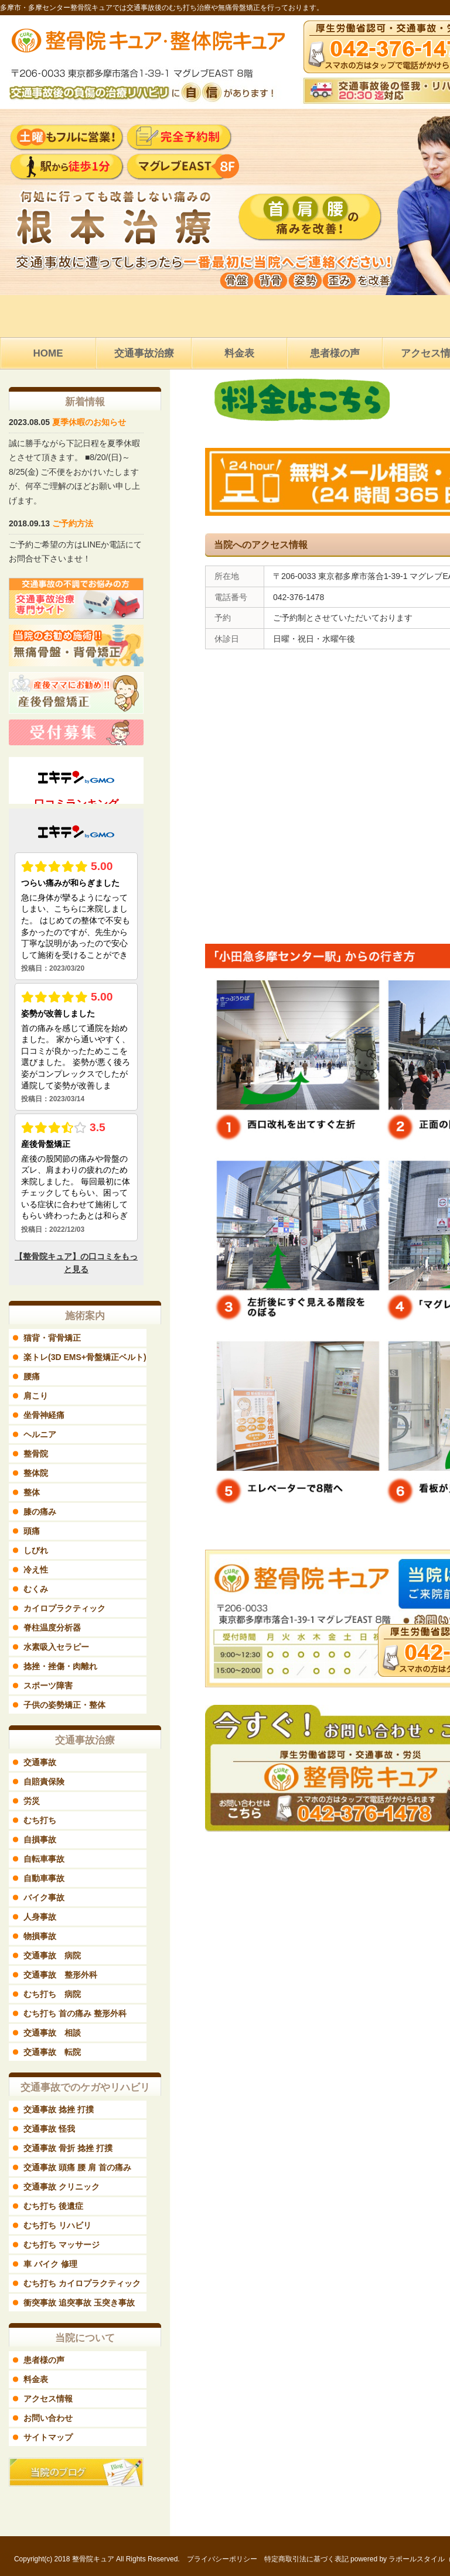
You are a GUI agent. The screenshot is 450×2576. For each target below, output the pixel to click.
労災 (31, 1801)
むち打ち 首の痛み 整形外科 (75, 2013)
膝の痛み (39, 1511)
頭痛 (31, 1531)
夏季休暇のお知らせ (89, 422)
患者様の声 (43, 2360)
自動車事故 (43, 1878)
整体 (31, 1492)
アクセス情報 (48, 2398)
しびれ (35, 1550)
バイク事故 (43, 1897)
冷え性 (35, 1569)
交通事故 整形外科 (60, 1974)
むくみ (35, 1589)
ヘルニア (39, 1434)
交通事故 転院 (52, 2052)
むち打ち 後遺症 (53, 2206)
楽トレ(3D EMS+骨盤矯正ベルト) (84, 1357)
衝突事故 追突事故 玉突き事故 (79, 2302)
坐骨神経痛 (43, 1415)
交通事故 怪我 (49, 2128)
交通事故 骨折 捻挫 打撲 (67, 2148)
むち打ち (39, 1820)
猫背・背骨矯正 (52, 1337)
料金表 (35, 2379)
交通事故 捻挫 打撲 (58, 2109)
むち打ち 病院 (52, 1994)
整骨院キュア (93, 2559)
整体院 (35, 1473)
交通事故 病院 (52, 1955)
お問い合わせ (48, 2418)
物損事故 (39, 1936)
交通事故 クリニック (61, 2186)
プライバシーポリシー (222, 2559)
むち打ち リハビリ (57, 2225)
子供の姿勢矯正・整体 (64, 1705)
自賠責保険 (43, 1781)
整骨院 (35, 1453)
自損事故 (39, 1839)
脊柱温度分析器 (52, 1627)
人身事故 (39, 1916)
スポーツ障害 (48, 1685)
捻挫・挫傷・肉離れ (60, 1666)
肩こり (35, 1395)
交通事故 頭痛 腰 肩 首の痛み (77, 2167)
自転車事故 (43, 1859)
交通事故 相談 (52, 2032)
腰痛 (31, 1376)
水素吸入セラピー (56, 1647)
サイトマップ (48, 2437)
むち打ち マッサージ (61, 2244)
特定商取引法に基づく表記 (306, 2559)
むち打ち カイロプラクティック (82, 2283)
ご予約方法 (72, 523)
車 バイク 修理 (50, 2264)
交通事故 (39, 1762)
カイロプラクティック (64, 1608)
